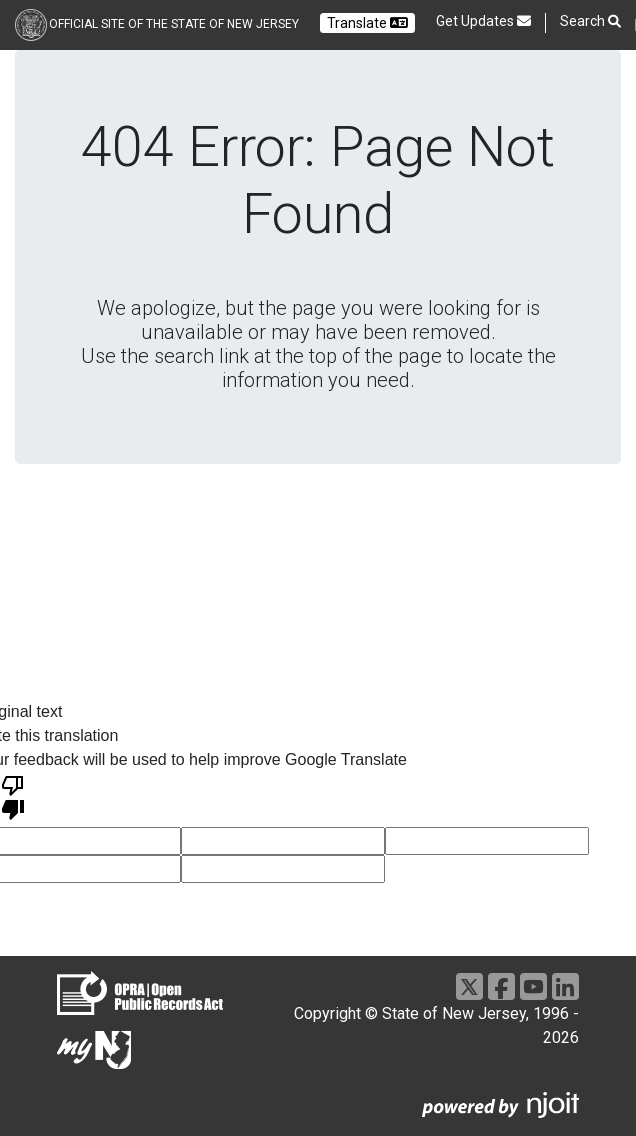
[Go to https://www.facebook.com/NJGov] (501, 986)
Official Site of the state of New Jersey (174, 24)
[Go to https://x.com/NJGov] (469, 986)
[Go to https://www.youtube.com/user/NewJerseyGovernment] (533, 986)
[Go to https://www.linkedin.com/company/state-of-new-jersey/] (565, 986)
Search (590, 21)
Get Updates (483, 21)
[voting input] (283, 841)
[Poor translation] (13, 796)
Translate (367, 23)
